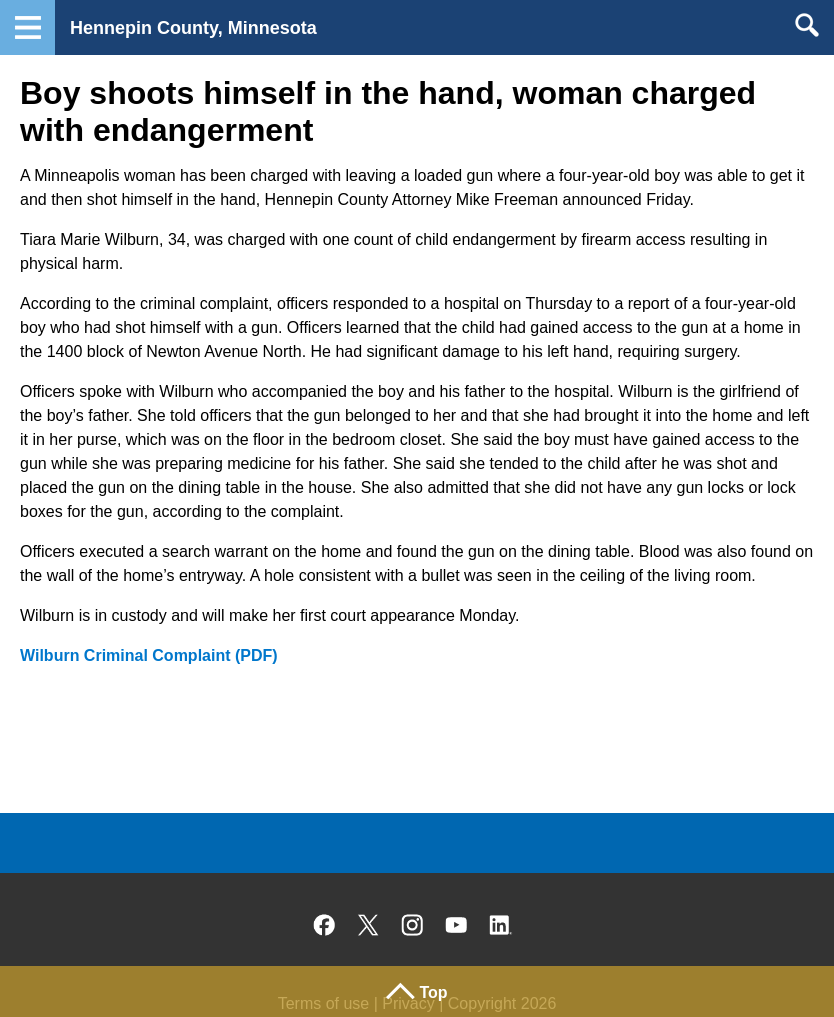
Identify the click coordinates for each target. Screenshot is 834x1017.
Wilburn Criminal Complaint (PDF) (149, 655)
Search (806, 25)
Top (433, 992)
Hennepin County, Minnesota (193, 28)
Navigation (27, 27)
